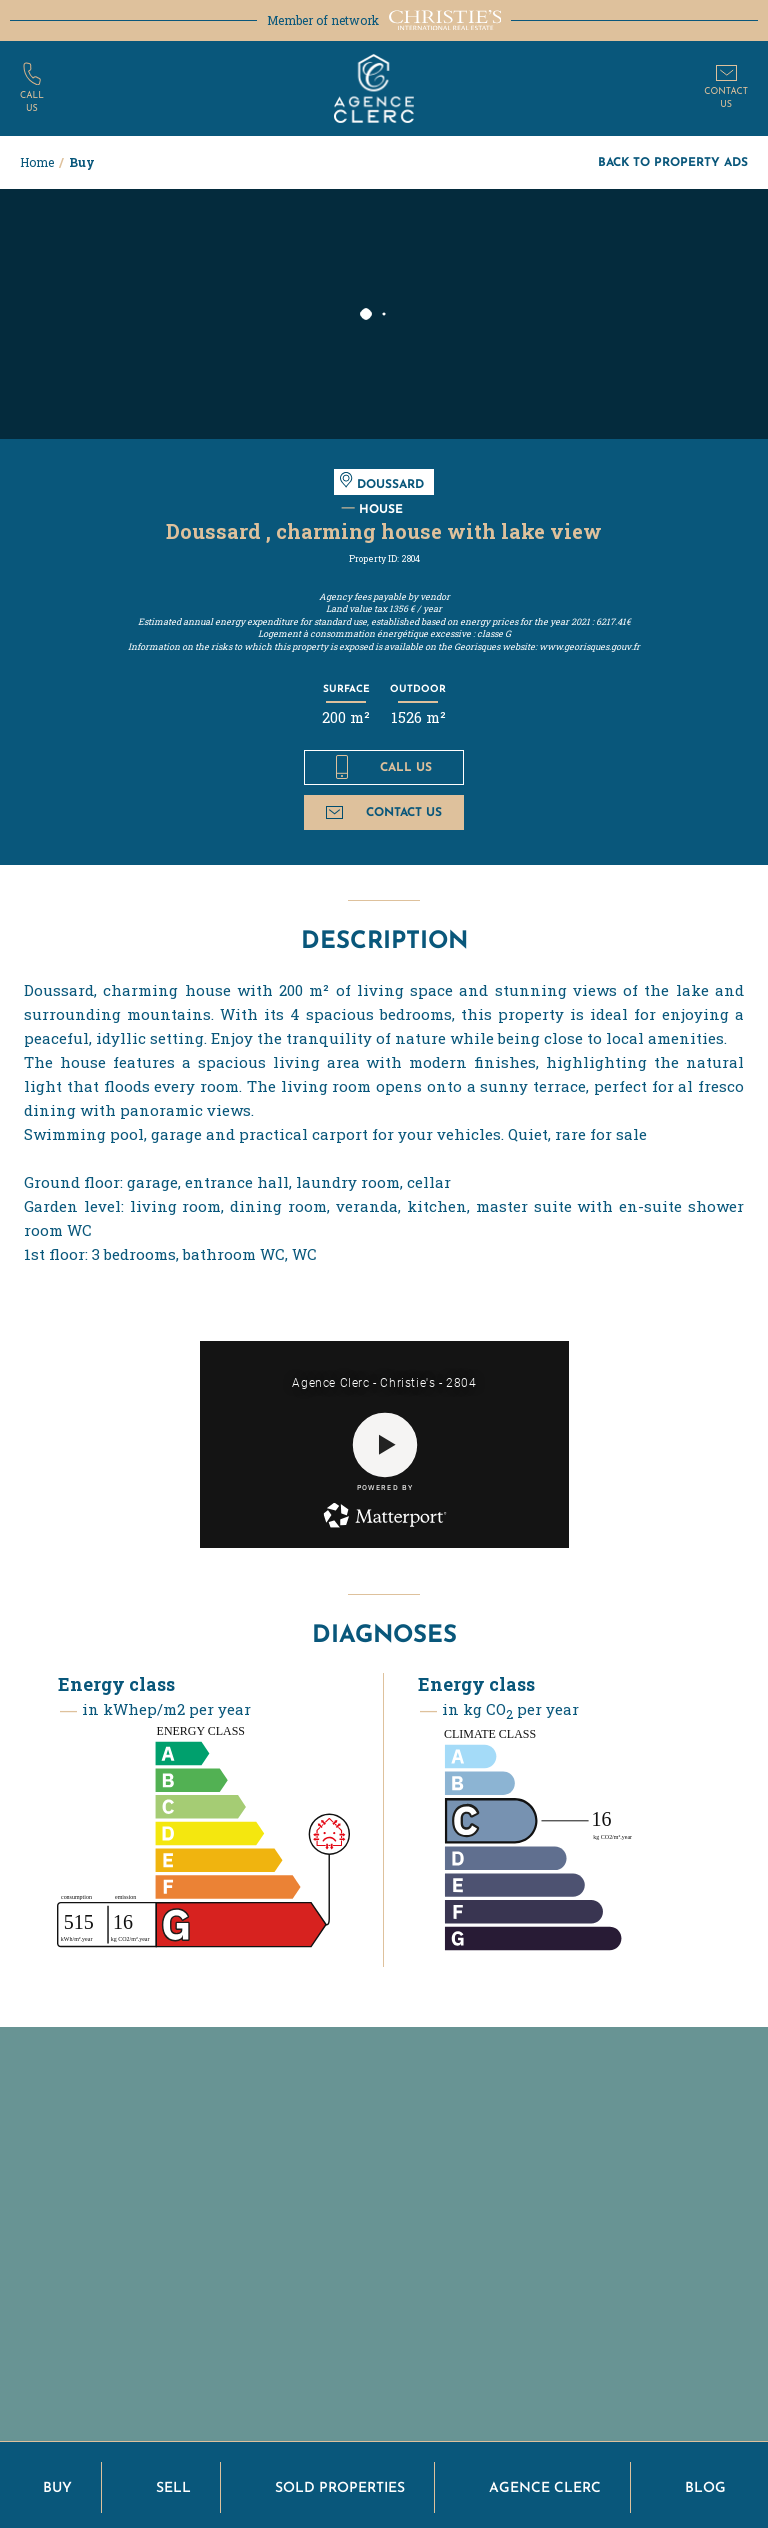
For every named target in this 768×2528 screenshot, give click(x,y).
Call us (383, 767)
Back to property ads (673, 161)
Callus (32, 102)
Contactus (726, 98)
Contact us (383, 811)
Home (37, 162)
